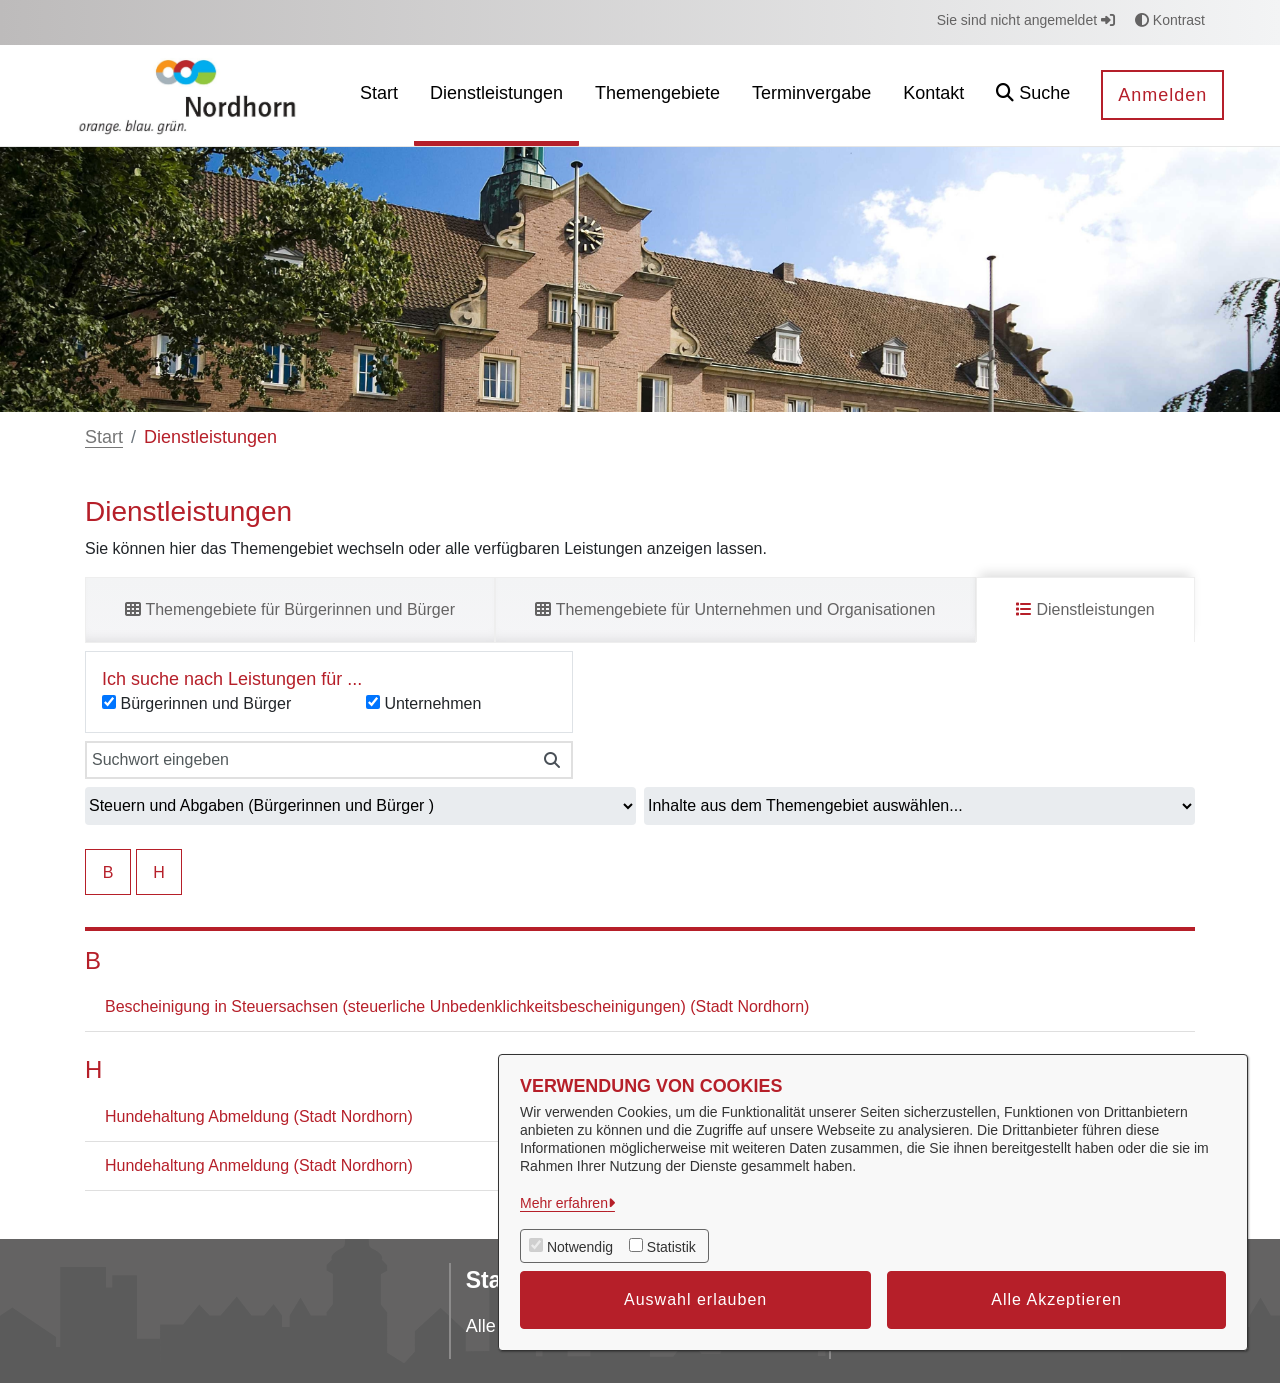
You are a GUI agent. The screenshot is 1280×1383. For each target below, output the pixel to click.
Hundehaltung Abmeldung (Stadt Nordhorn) (259, 1116)
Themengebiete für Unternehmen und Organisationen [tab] (735, 609)
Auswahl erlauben (695, 1299)
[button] (1033, 95)
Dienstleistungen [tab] (1085, 609)
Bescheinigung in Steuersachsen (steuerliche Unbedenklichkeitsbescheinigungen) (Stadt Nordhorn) (457, 1006)
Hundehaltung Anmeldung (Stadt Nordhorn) (259, 1165)
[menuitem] (379, 95)
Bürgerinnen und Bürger (205, 703)
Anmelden (1162, 95)
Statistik (671, 1247)
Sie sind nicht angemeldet (1026, 20)
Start (104, 437)
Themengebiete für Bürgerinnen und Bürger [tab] (290, 609)
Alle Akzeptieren (1056, 1299)
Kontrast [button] (1170, 20)
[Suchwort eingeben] (308, 760)
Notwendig (580, 1247)
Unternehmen (432, 703)
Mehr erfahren (564, 1203)
